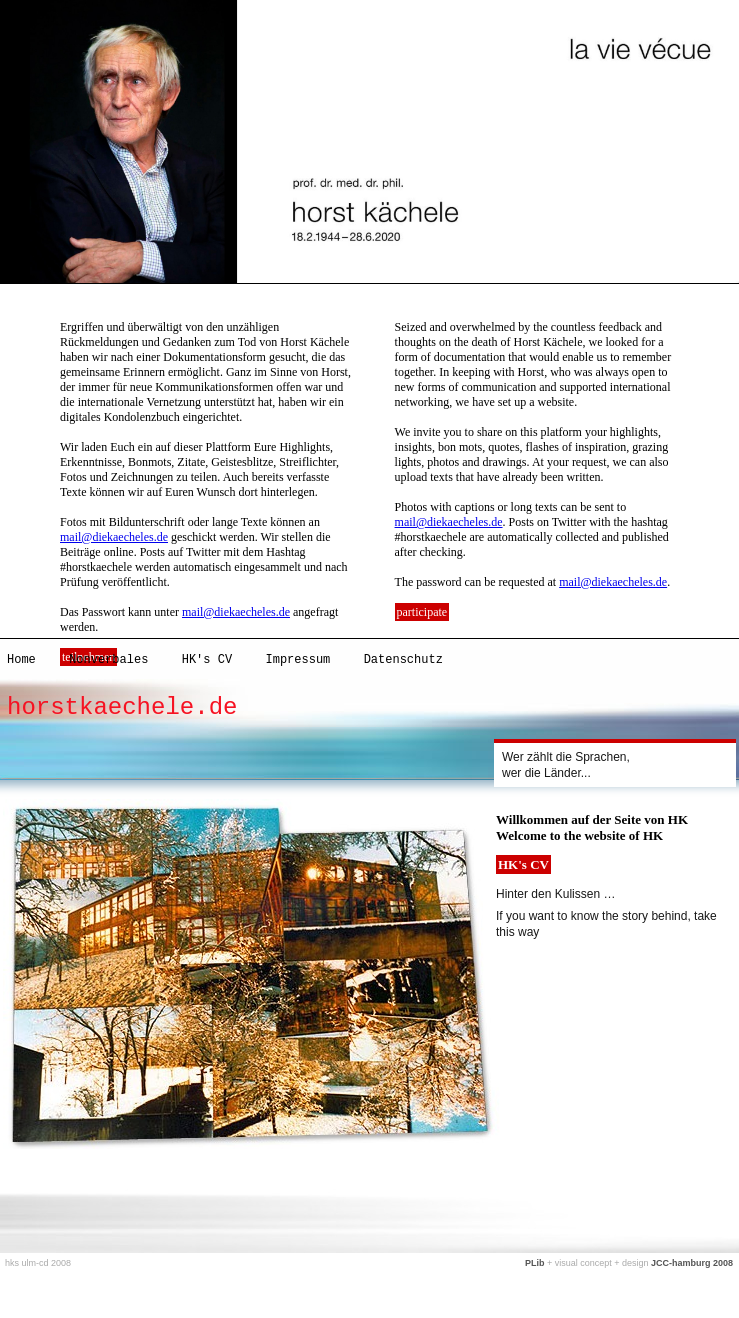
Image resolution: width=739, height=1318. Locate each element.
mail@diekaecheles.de (114, 537)
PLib (535, 1263)
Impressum (297, 660)
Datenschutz (403, 660)
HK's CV (207, 660)
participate (422, 612)
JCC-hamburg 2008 (692, 1263)
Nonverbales (108, 660)
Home (21, 660)
